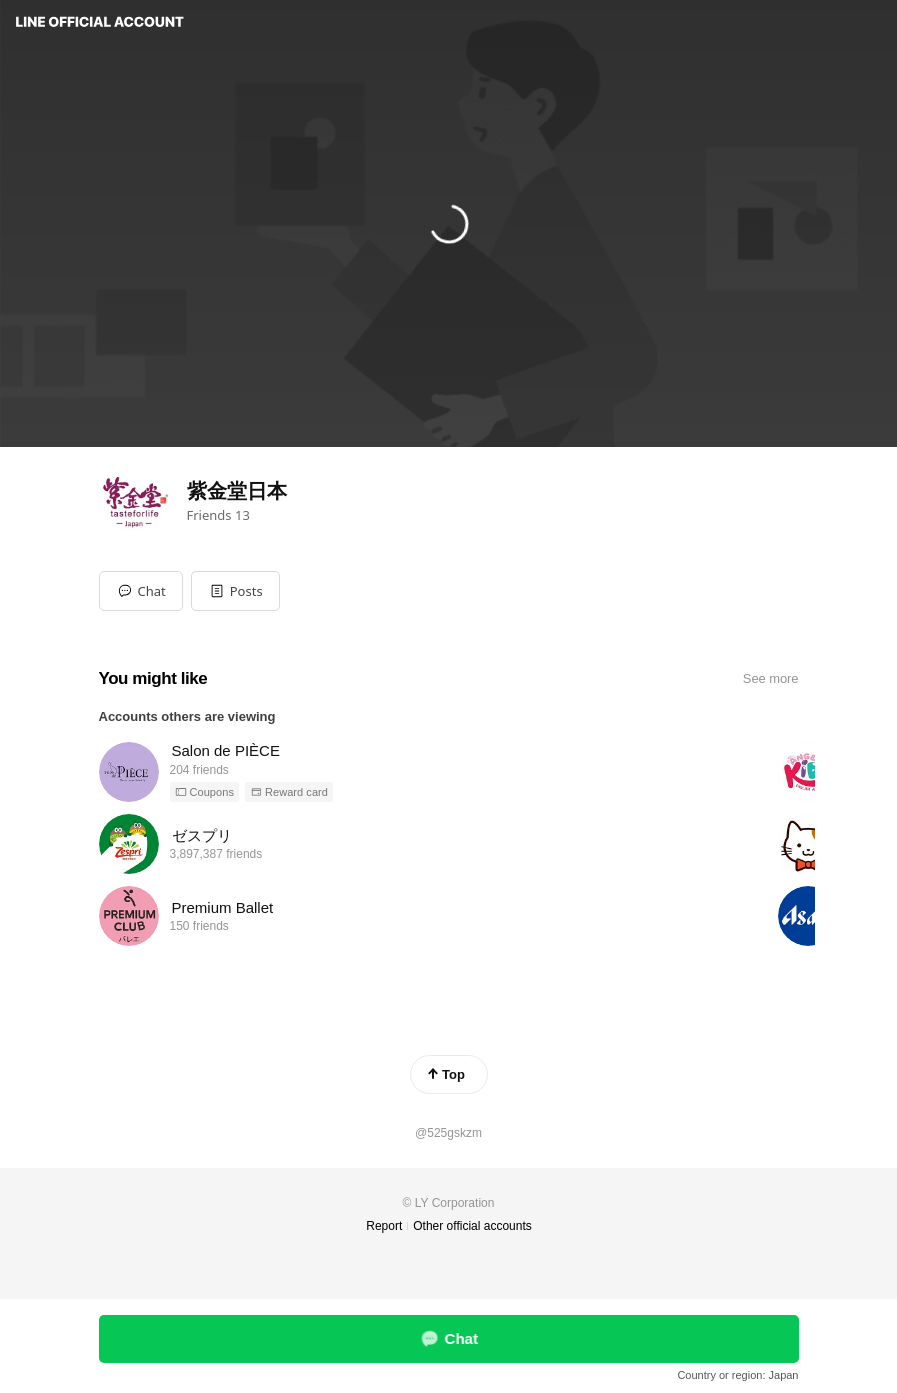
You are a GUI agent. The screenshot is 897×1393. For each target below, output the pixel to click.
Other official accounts (472, 1226)
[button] (235, 591)
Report (384, 1226)
